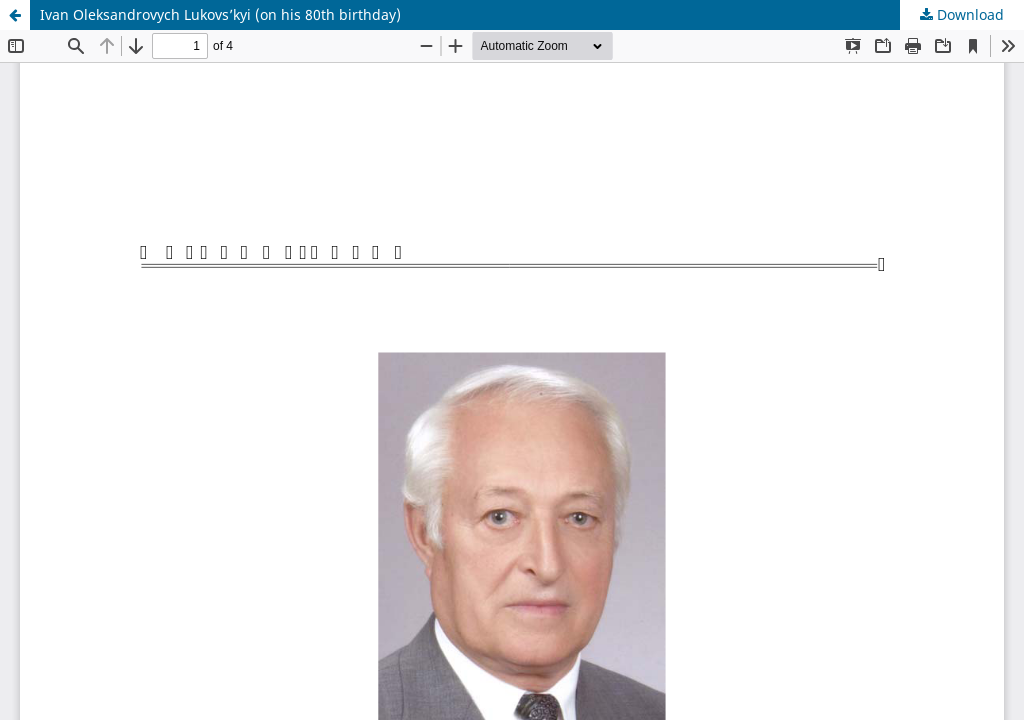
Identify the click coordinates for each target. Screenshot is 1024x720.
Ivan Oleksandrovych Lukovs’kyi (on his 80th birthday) (220, 14)
